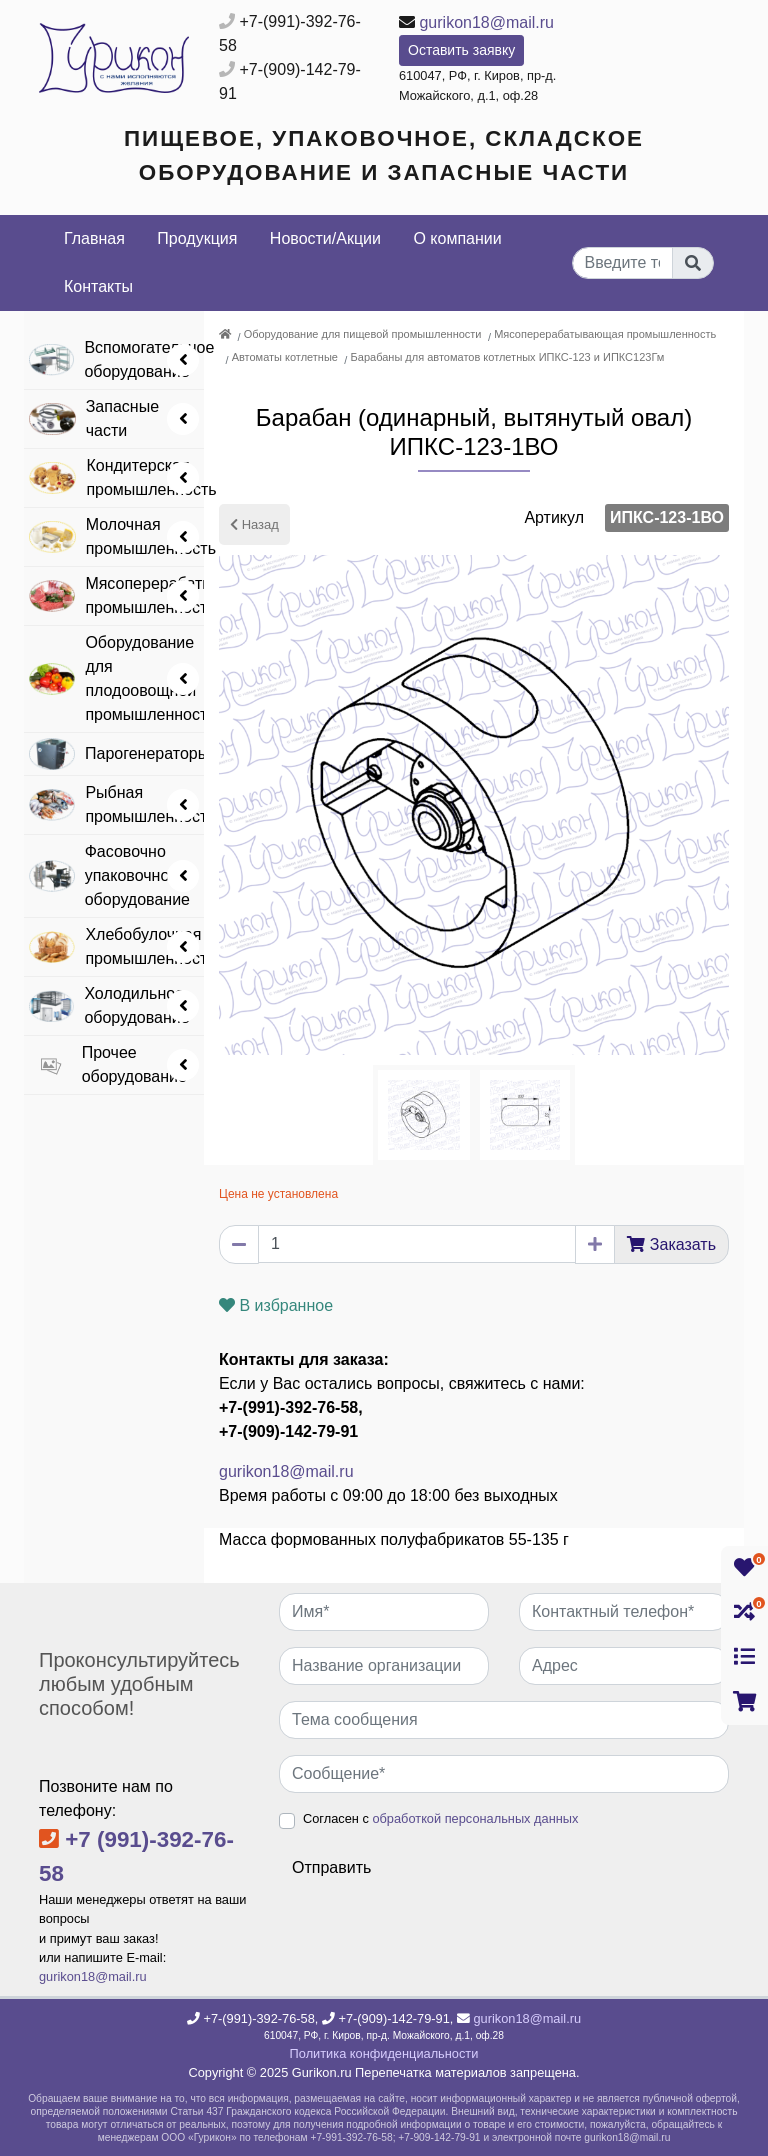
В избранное (276, 1305)
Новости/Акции (325, 238)
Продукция (197, 238)
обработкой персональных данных (475, 1818)
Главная (94, 238)
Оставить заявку (461, 50)
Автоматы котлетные (285, 357)
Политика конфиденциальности (384, 2053)
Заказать (683, 1244)
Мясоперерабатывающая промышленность (605, 334)
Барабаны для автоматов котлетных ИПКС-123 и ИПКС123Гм (508, 357)
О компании (457, 238)
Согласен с (440, 1818)
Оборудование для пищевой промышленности (363, 334)
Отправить (331, 1867)
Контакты (98, 286)
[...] (623, 263)
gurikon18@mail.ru (486, 22)
